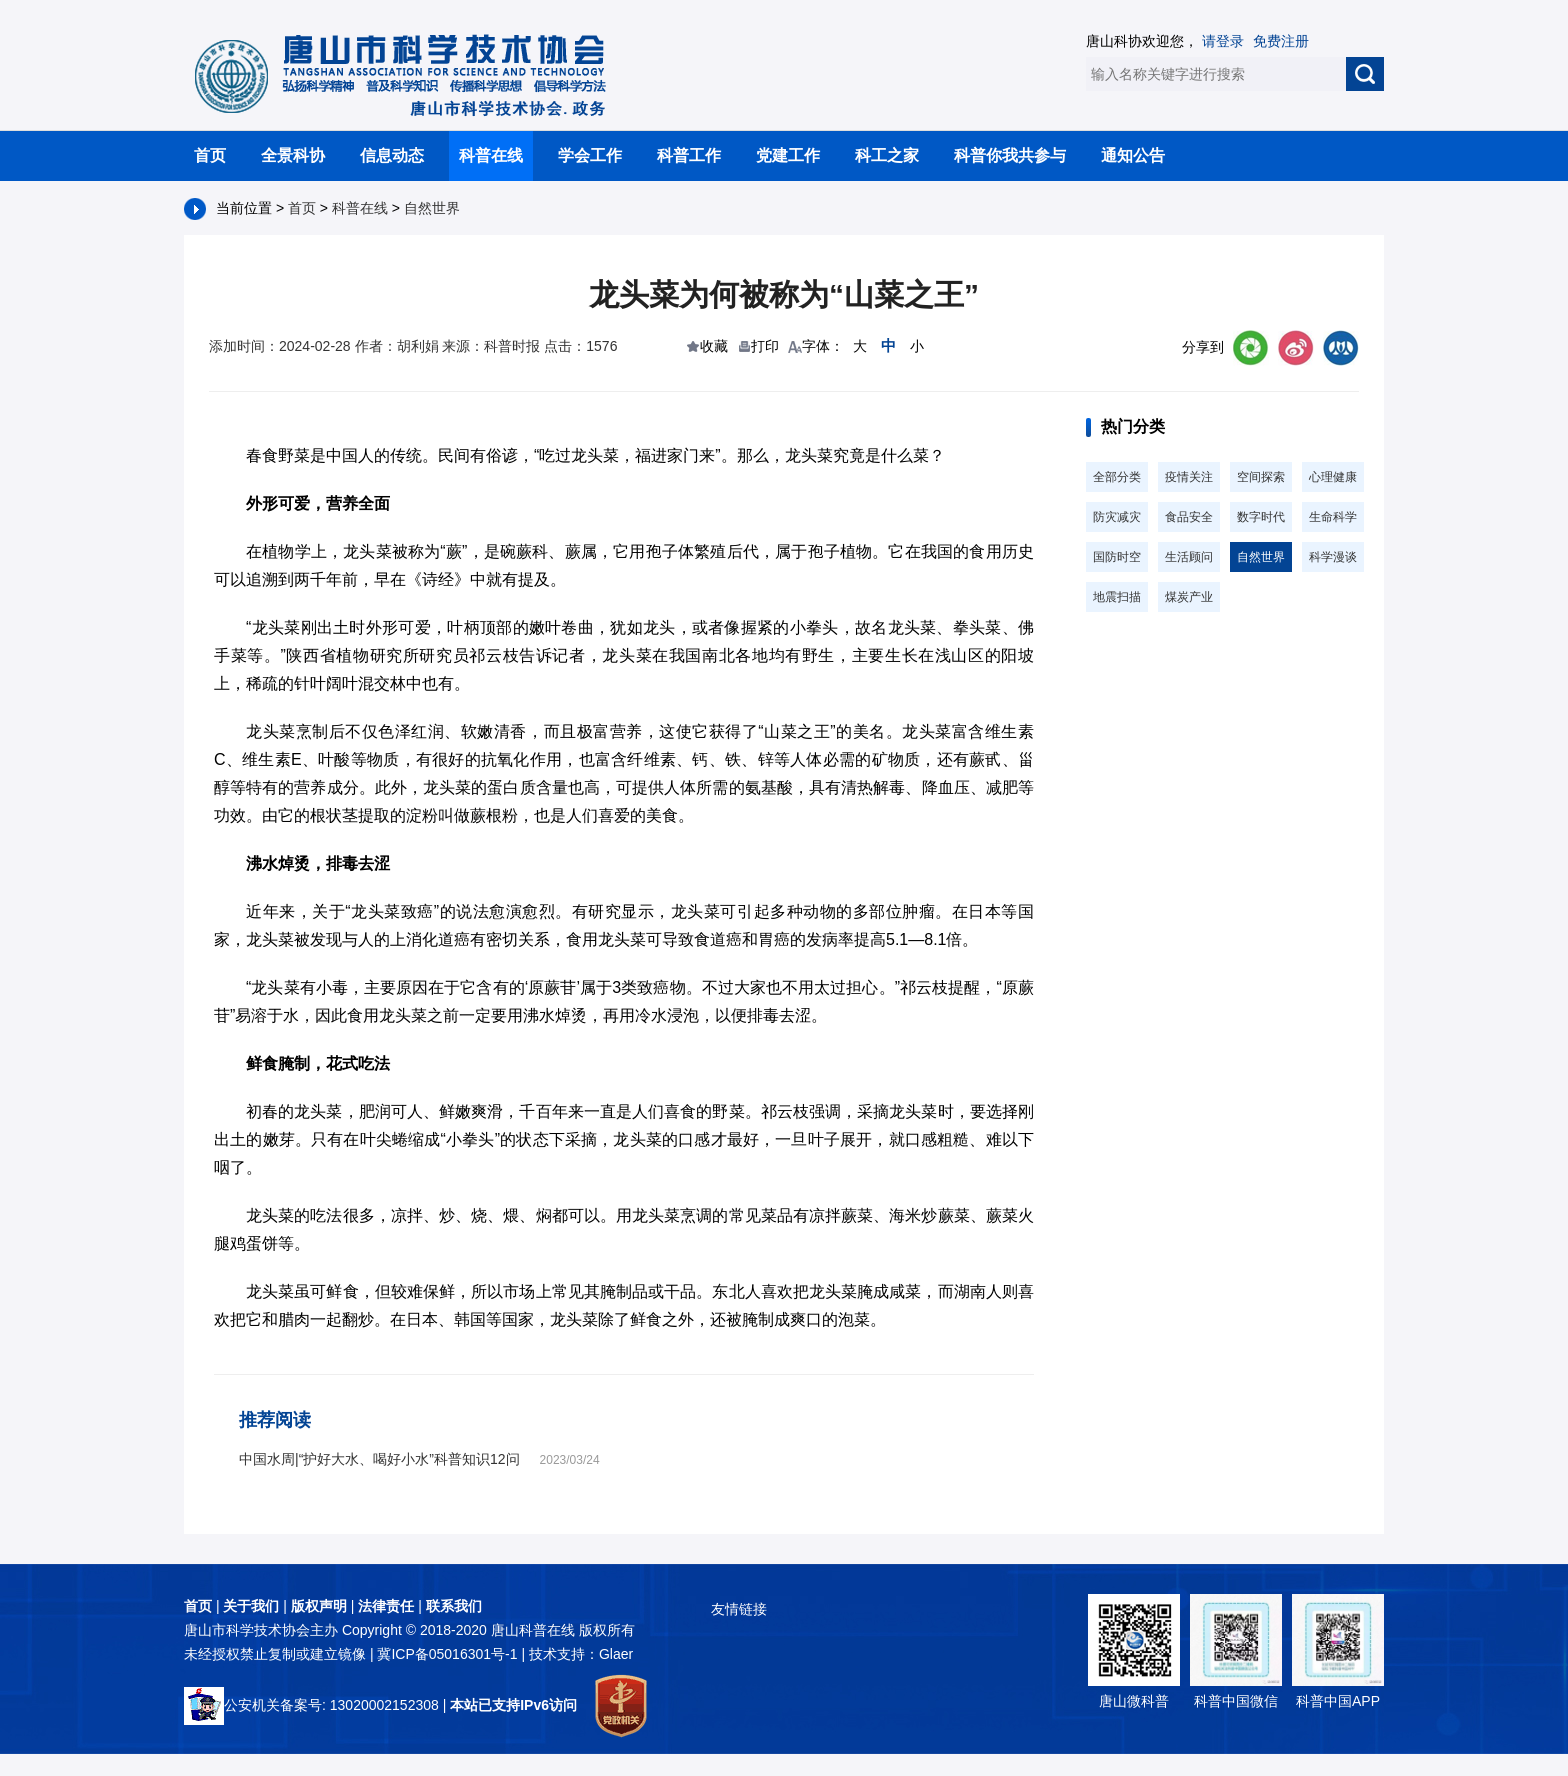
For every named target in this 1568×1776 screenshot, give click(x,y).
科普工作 (689, 155)
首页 (210, 155)
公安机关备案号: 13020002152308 (311, 1705)
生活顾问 (1189, 557)
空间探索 (1261, 477)
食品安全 (1189, 517)
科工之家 (887, 155)
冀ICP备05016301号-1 (449, 1654)
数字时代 (1261, 517)
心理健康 (1333, 477)
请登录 (1223, 41)
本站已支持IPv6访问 (513, 1705)
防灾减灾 (1117, 517)
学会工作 (590, 155)
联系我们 (454, 1606)
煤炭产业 (1189, 597)
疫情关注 (1189, 477)
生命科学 (1333, 517)
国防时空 (1117, 557)
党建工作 (788, 155)
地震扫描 (1117, 597)
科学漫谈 (1333, 557)
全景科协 (293, 155)
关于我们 (251, 1606)
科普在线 (491, 155)
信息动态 (392, 155)
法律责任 (386, 1606)
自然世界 (432, 208)
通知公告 (1133, 155)
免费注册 (1281, 41)
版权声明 (319, 1606)
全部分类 (1117, 477)
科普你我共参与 (1010, 155)
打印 (765, 346)
